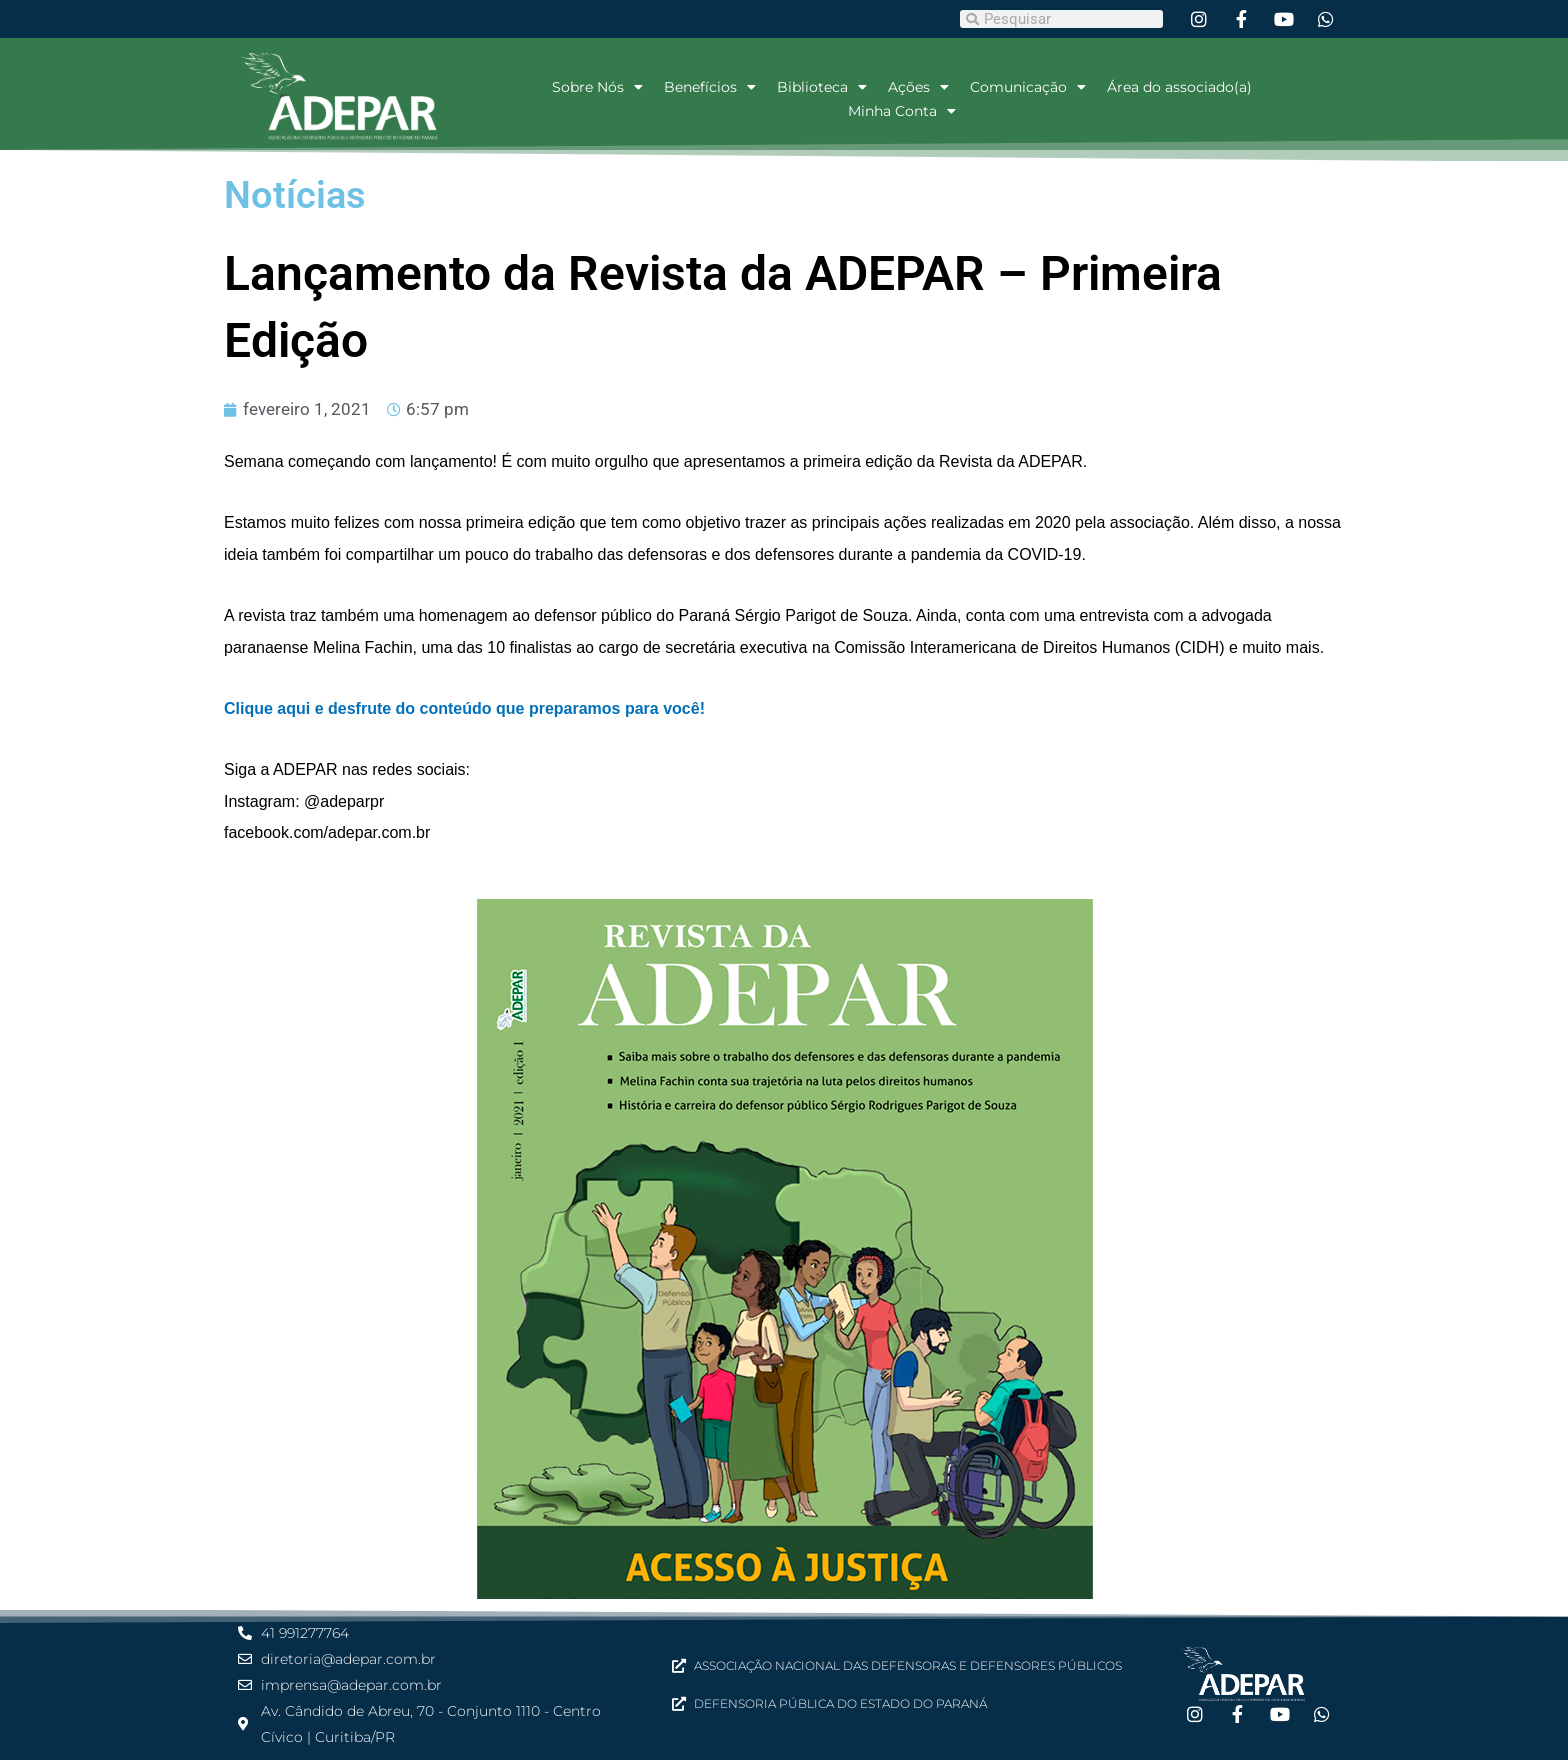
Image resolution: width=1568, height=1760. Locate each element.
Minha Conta (902, 111)
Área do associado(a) (1179, 87)
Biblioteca (822, 87)
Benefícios (710, 87)
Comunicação (1028, 87)
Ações (918, 87)
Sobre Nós (597, 87)
